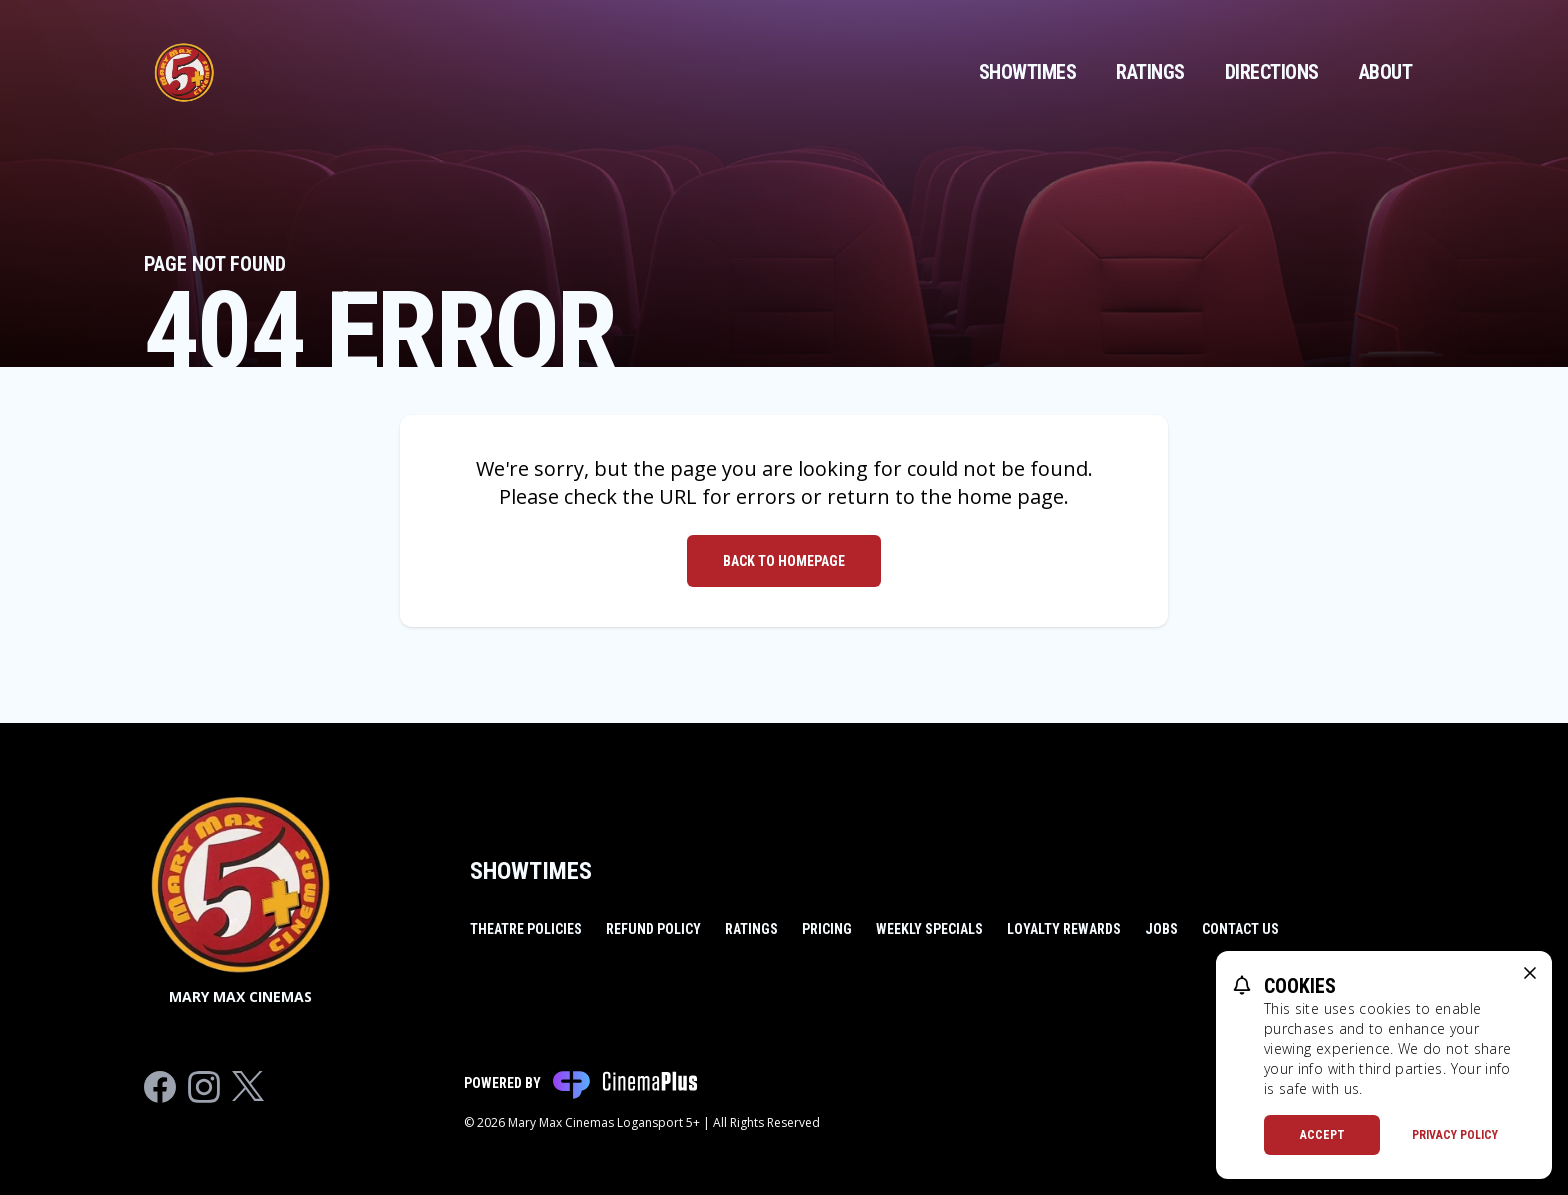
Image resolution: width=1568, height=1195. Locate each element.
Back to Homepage (784, 561)
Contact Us (1240, 929)
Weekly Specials (929, 929)
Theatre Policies (526, 929)
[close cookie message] (1530, 973)
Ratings (1150, 72)
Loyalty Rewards (1064, 929)
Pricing (827, 929)
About (1386, 72)
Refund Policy (653, 929)
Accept (1322, 1135)
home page (1010, 496)
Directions (1272, 72)
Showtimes (1028, 72)
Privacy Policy (1455, 1135)
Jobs (1161, 929)
